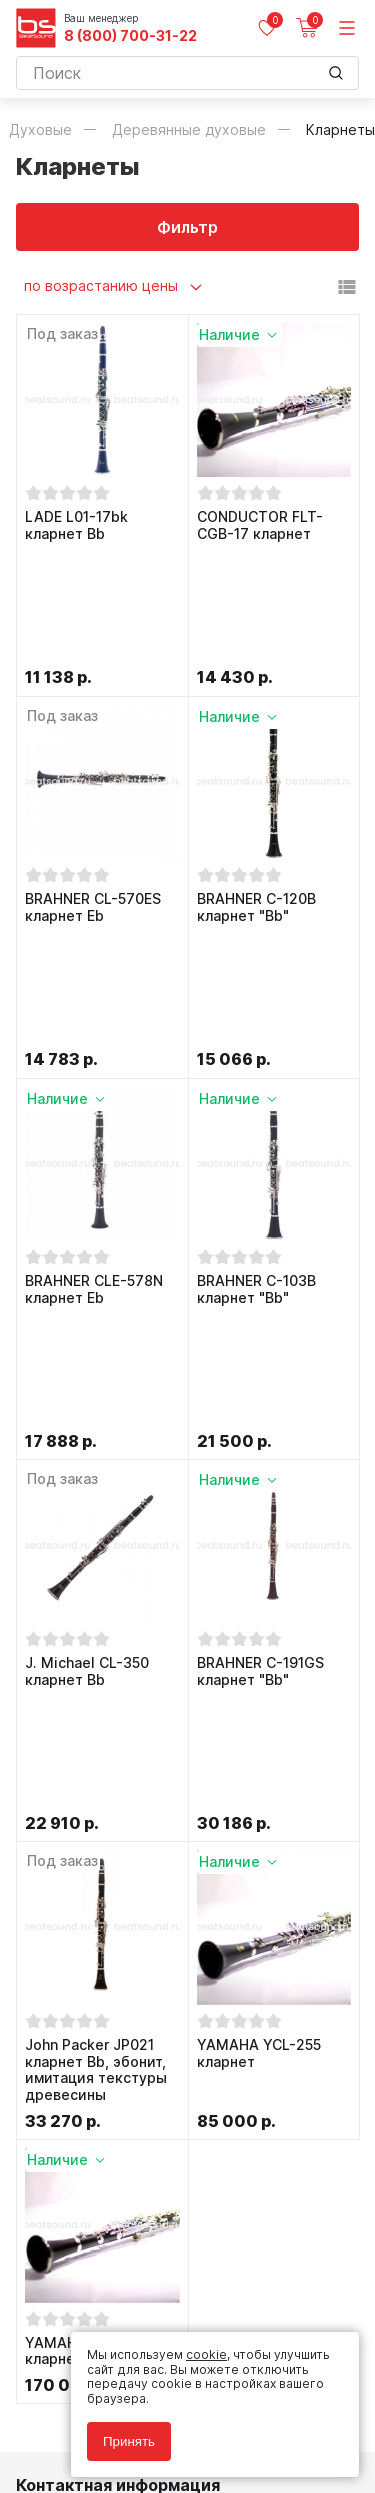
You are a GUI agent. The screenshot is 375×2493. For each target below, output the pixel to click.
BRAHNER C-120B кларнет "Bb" (256, 790)
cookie (206, 2354)
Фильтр (187, 227)
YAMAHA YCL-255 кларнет (259, 1582)
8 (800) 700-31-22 (130, 36)
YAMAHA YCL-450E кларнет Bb (92, 1880)
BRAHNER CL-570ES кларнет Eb (93, 790)
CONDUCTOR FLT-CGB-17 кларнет (260, 525)
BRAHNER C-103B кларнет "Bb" (256, 1054)
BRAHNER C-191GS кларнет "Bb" (260, 1318)
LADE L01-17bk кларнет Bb (76, 525)
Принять (129, 2441)
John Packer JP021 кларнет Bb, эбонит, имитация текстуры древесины (96, 1599)
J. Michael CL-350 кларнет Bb (87, 1318)
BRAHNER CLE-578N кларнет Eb (94, 1054)
